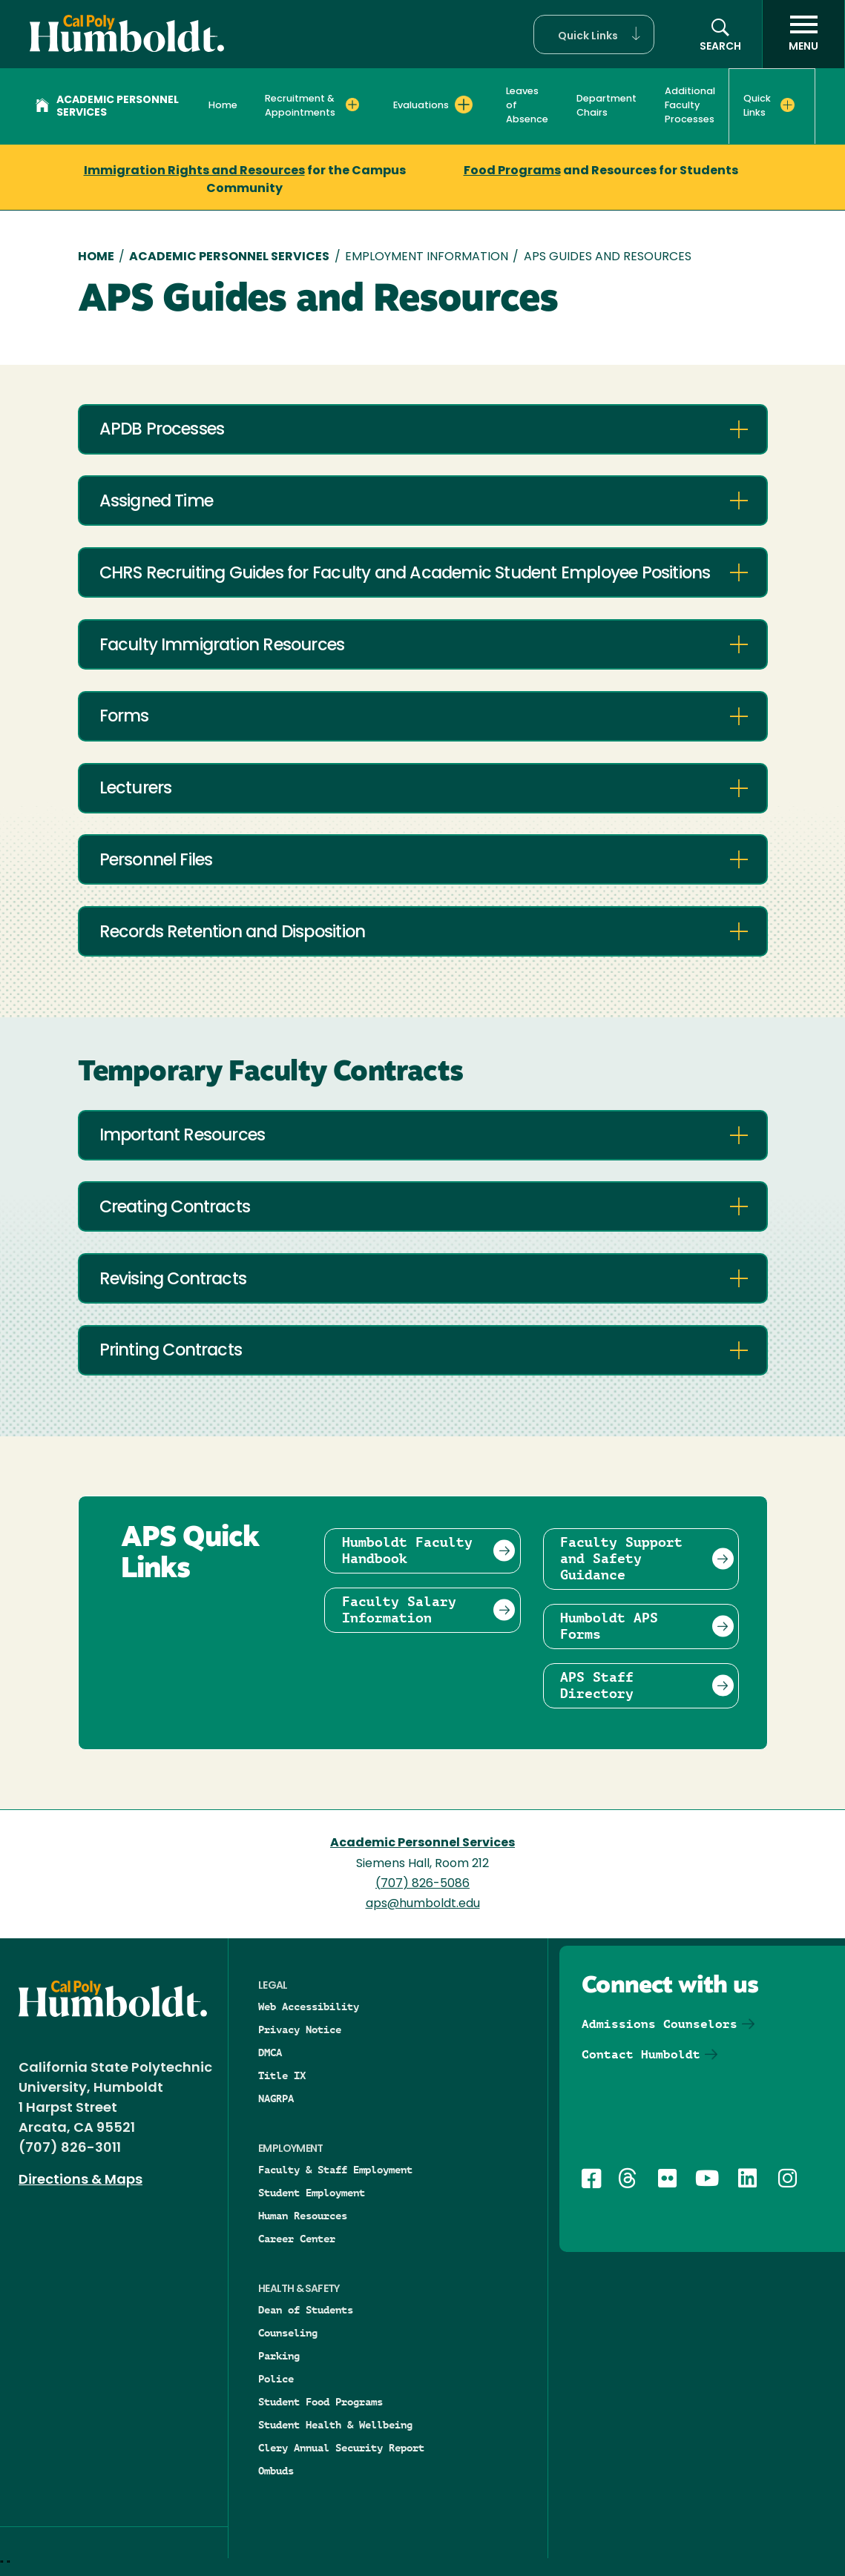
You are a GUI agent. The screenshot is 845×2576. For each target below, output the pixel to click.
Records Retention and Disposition (232, 933)
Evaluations (421, 105)
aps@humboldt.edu (423, 1904)
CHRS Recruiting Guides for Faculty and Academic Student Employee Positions (405, 574)
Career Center (296, 2239)
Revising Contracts (173, 1280)
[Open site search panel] (720, 34)
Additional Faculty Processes (690, 106)
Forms (124, 717)
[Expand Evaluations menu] (464, 104)
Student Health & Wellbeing (335, 2425)
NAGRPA (276, 2098)
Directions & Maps (80, 2180)
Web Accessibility (308, 2006)
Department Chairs (606, 106)
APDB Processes (162, 430)
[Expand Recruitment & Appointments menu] (352, 104)
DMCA (270, 2052)
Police (276, 2379)
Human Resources (302, 2216)
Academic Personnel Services (107, 107)
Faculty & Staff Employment (335, 2170)
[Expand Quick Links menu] (787, 105)
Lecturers (135, 789)
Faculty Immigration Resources (222, 646)
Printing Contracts (171, 1351)
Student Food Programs (320, 2402)
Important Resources (182, 1136)
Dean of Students (305, 2310)
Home (222, 105)
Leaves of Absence (527, 106)
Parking (279, 2356)
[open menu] (803, 34)
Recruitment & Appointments (300, 106)
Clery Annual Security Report (341, 2448)
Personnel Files (156, 861)
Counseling (288, 2333)
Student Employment (311, 2193)
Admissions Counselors (659, 2024)
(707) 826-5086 (422, 1884)
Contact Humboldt (641, 2054)
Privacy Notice (299, 2029)
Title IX (282, 2075)
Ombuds (276, 2471)
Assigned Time (156, 502)
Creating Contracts (175, 1208)
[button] (593, 34)
